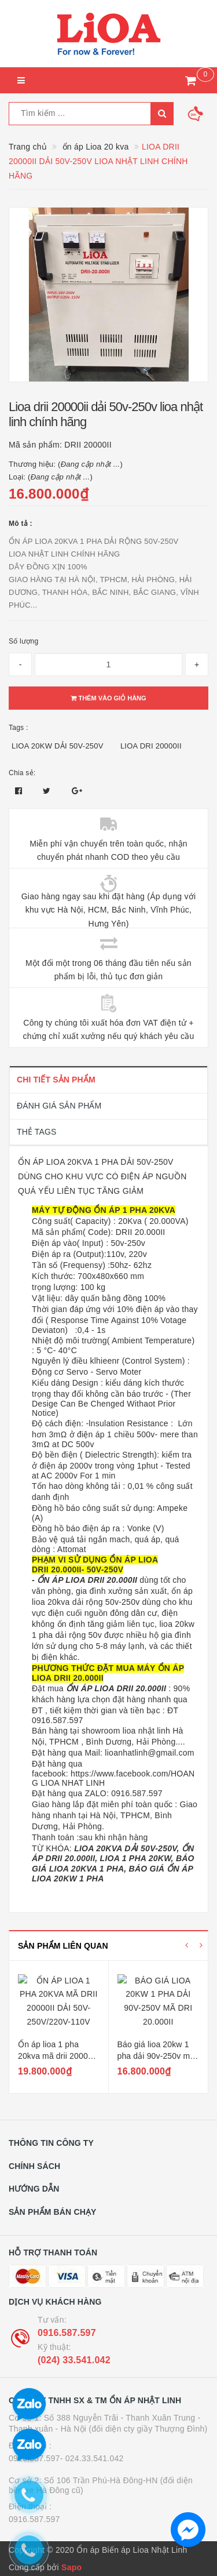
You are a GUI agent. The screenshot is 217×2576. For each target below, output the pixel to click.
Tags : (18, 728)
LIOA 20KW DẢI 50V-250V (58, 746)
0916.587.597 (67, 2333)
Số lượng (23, 641)
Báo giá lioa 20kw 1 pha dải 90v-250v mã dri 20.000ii (156, 2056)
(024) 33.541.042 (74, 2360)
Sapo (71, 2567)
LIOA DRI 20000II (151, 746)
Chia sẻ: (22, 773)
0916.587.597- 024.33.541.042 (66, 2458)
